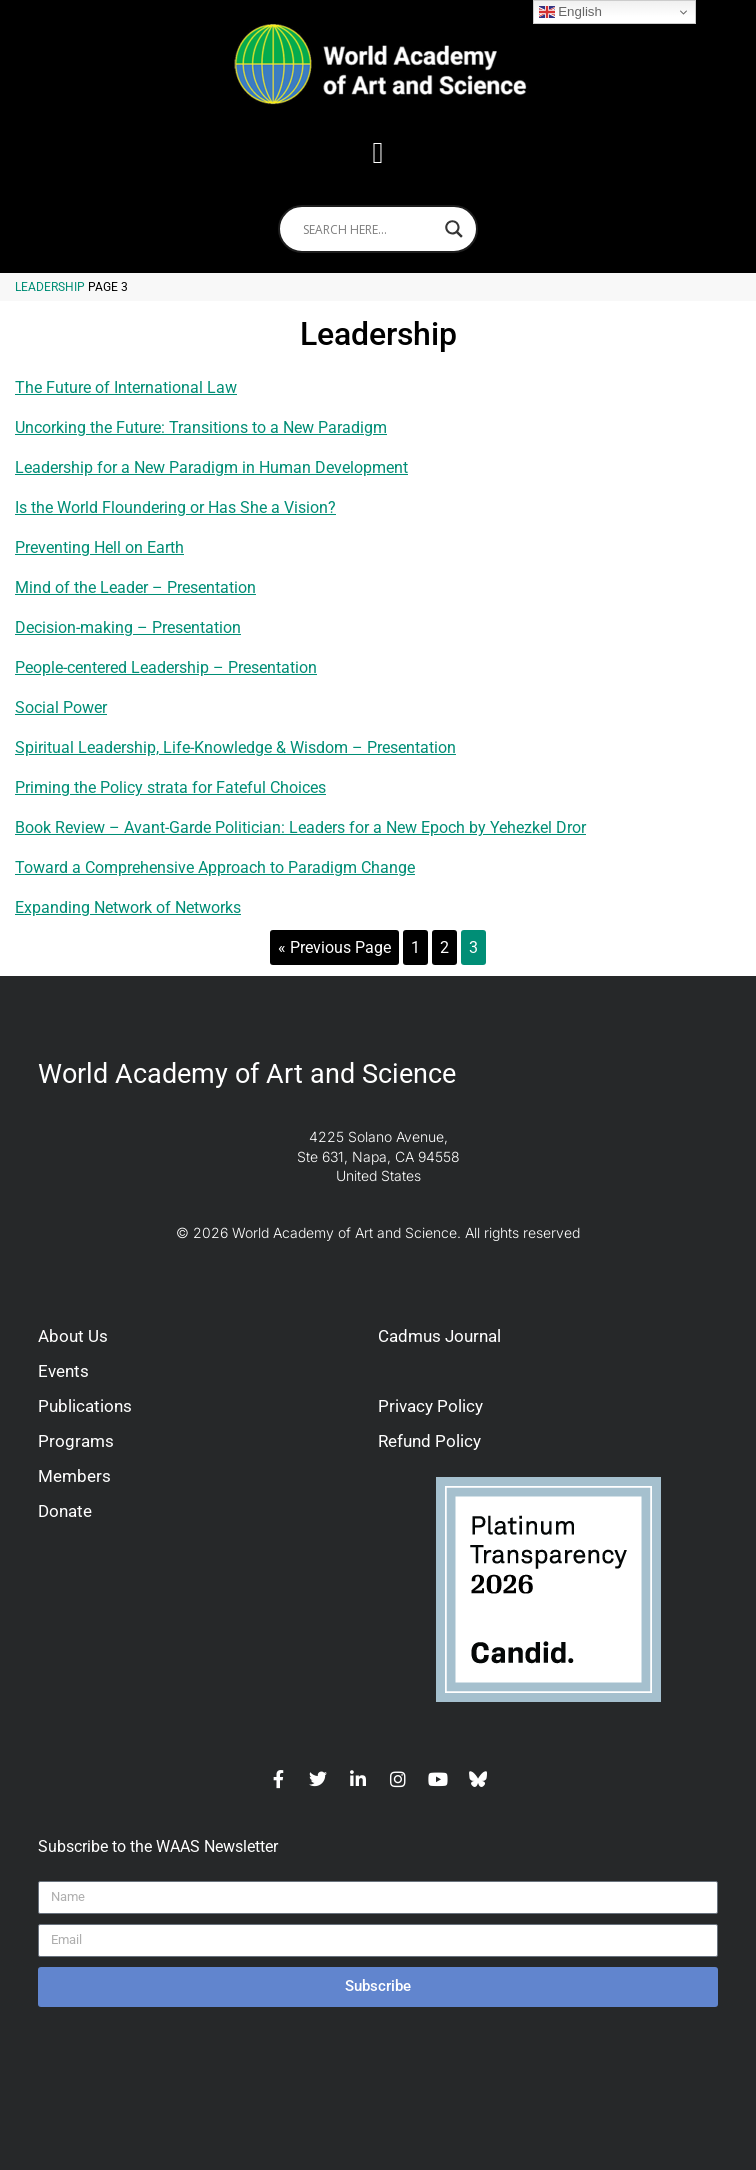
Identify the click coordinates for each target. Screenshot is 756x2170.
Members (74, 1476)
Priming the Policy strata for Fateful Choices (170, 787)
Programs (76, 1441)
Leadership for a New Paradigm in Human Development (211, 467)
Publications (85, 1406)
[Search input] (369, 229)
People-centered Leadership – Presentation (166, 667)
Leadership (50, 287)
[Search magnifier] (454, 229)
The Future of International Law (126, 387)
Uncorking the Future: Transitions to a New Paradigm (201, 427)
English (570, 12)
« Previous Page (334, 947)
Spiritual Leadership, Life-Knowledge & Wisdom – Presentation (235, 747)
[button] (378, 152)
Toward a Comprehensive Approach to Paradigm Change (215, 867)
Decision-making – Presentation (128, 627)
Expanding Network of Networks (128, 907)
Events (63, 1371)
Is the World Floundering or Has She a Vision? (175, 507)
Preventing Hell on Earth (99, 547)
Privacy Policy (430, 1406)
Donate (65, 1511)
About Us (73, 1336)
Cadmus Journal (439, 1336)
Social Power (61, 707)
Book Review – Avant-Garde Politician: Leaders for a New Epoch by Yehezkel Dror (300, 827)
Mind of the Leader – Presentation (135, 587)
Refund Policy (429, 1441)
